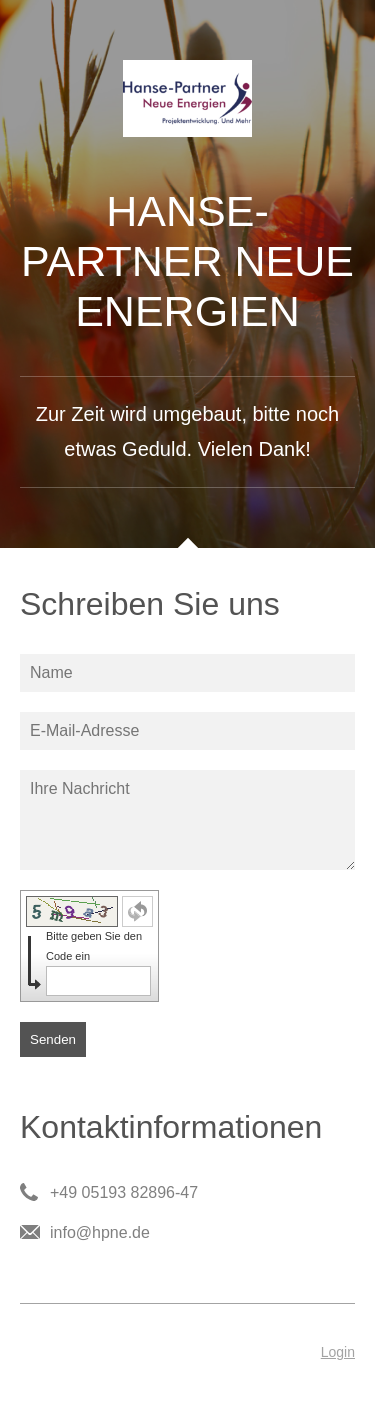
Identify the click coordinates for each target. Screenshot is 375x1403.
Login (338, 1352)
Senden (53, 1039)
